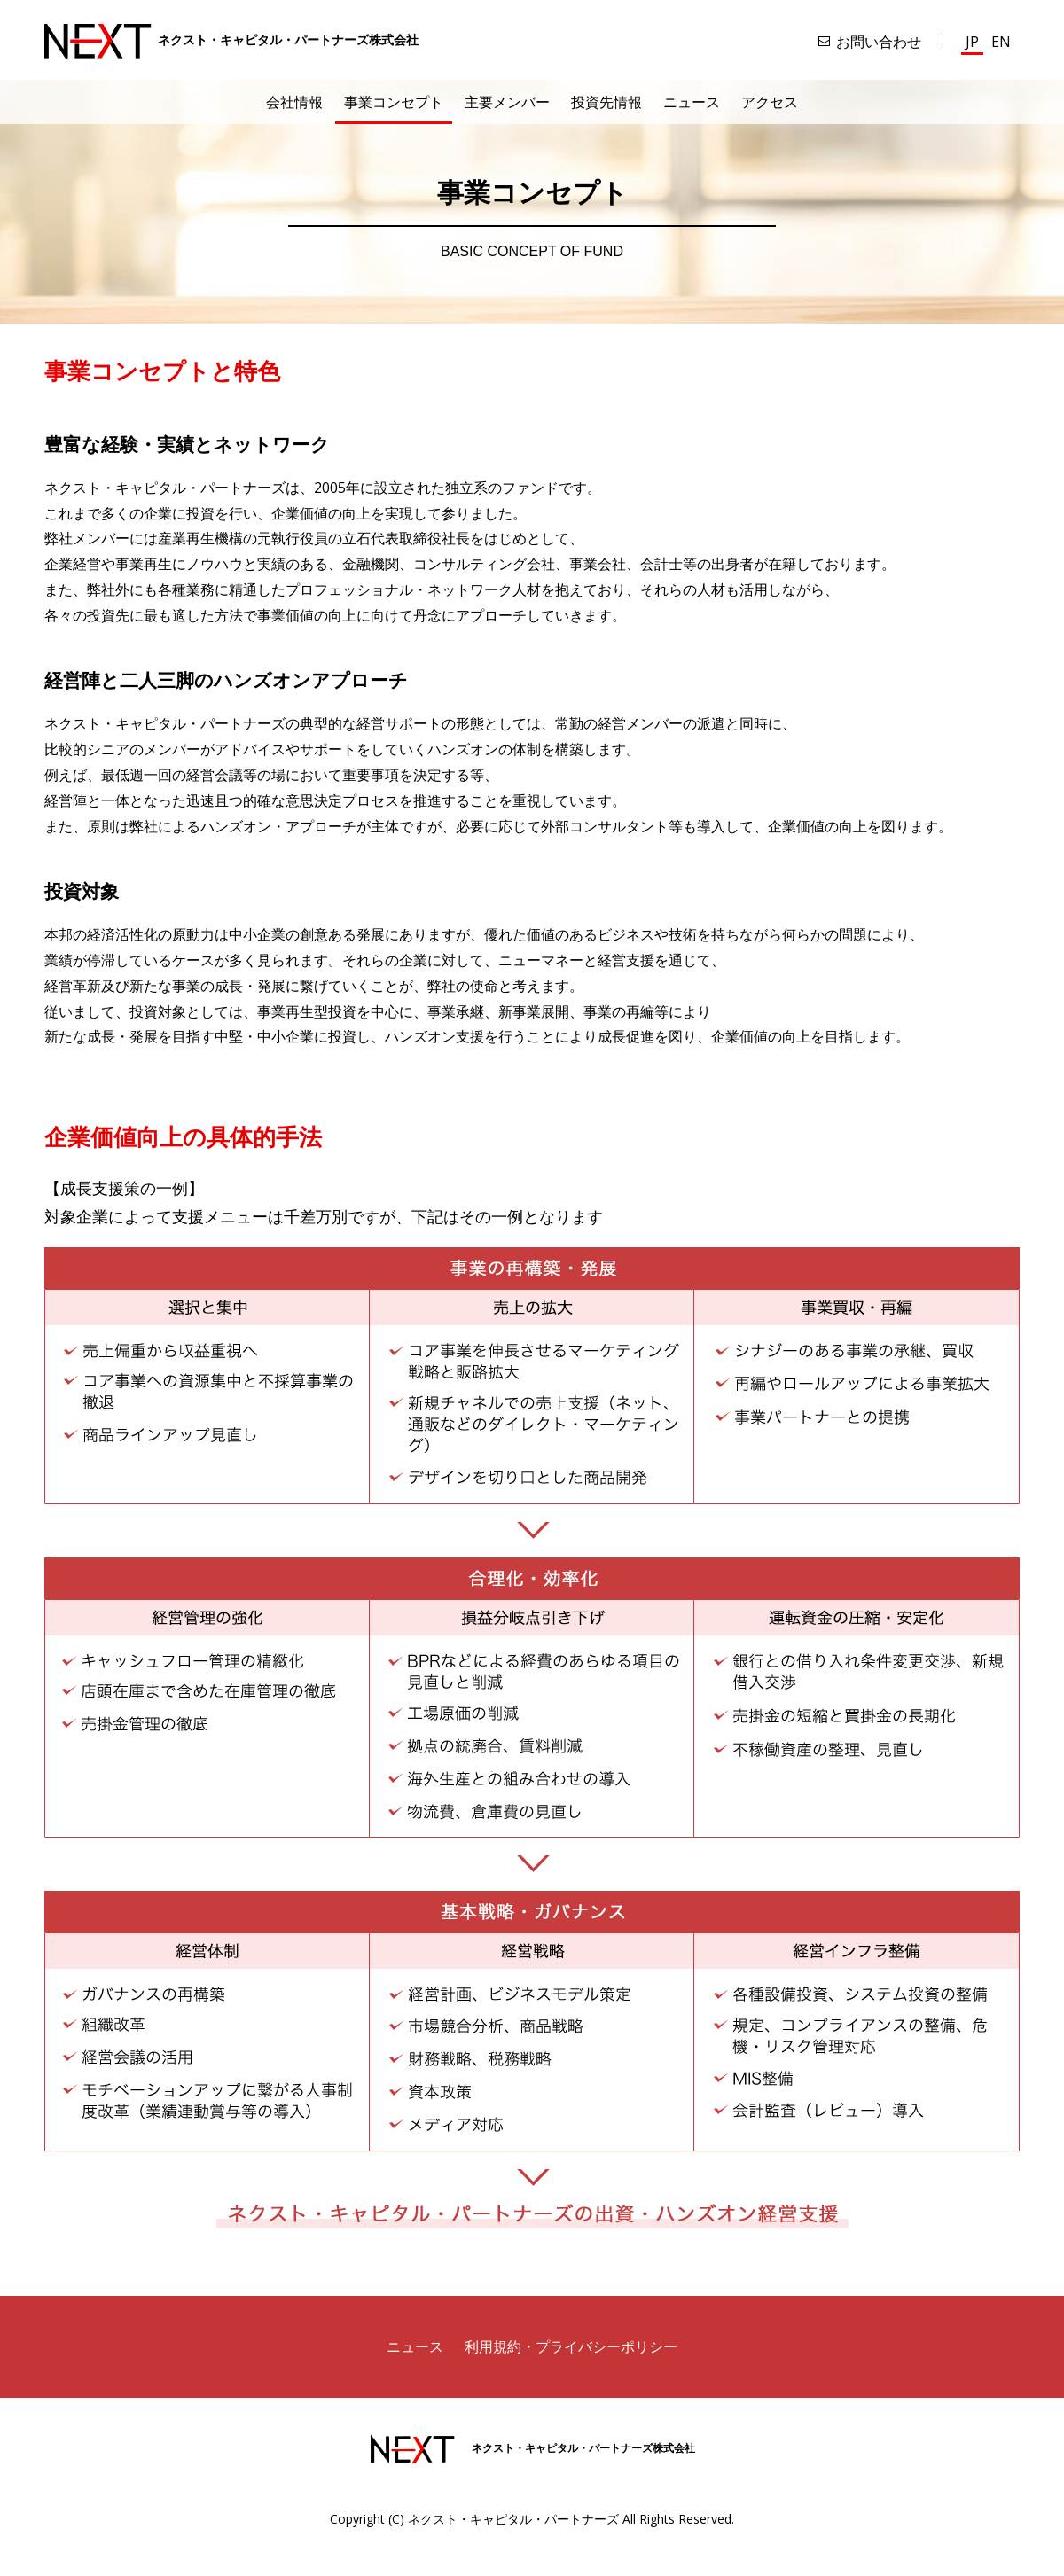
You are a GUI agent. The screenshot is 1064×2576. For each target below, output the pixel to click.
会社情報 (294, 102)
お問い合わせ (878, 41)
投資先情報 (606, 102)
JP (972, 41)
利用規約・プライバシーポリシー (571, 2346)
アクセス (769, 102)
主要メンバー (507, 102)
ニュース (691, 102)
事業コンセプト (393, 102)
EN (1001, 41)
